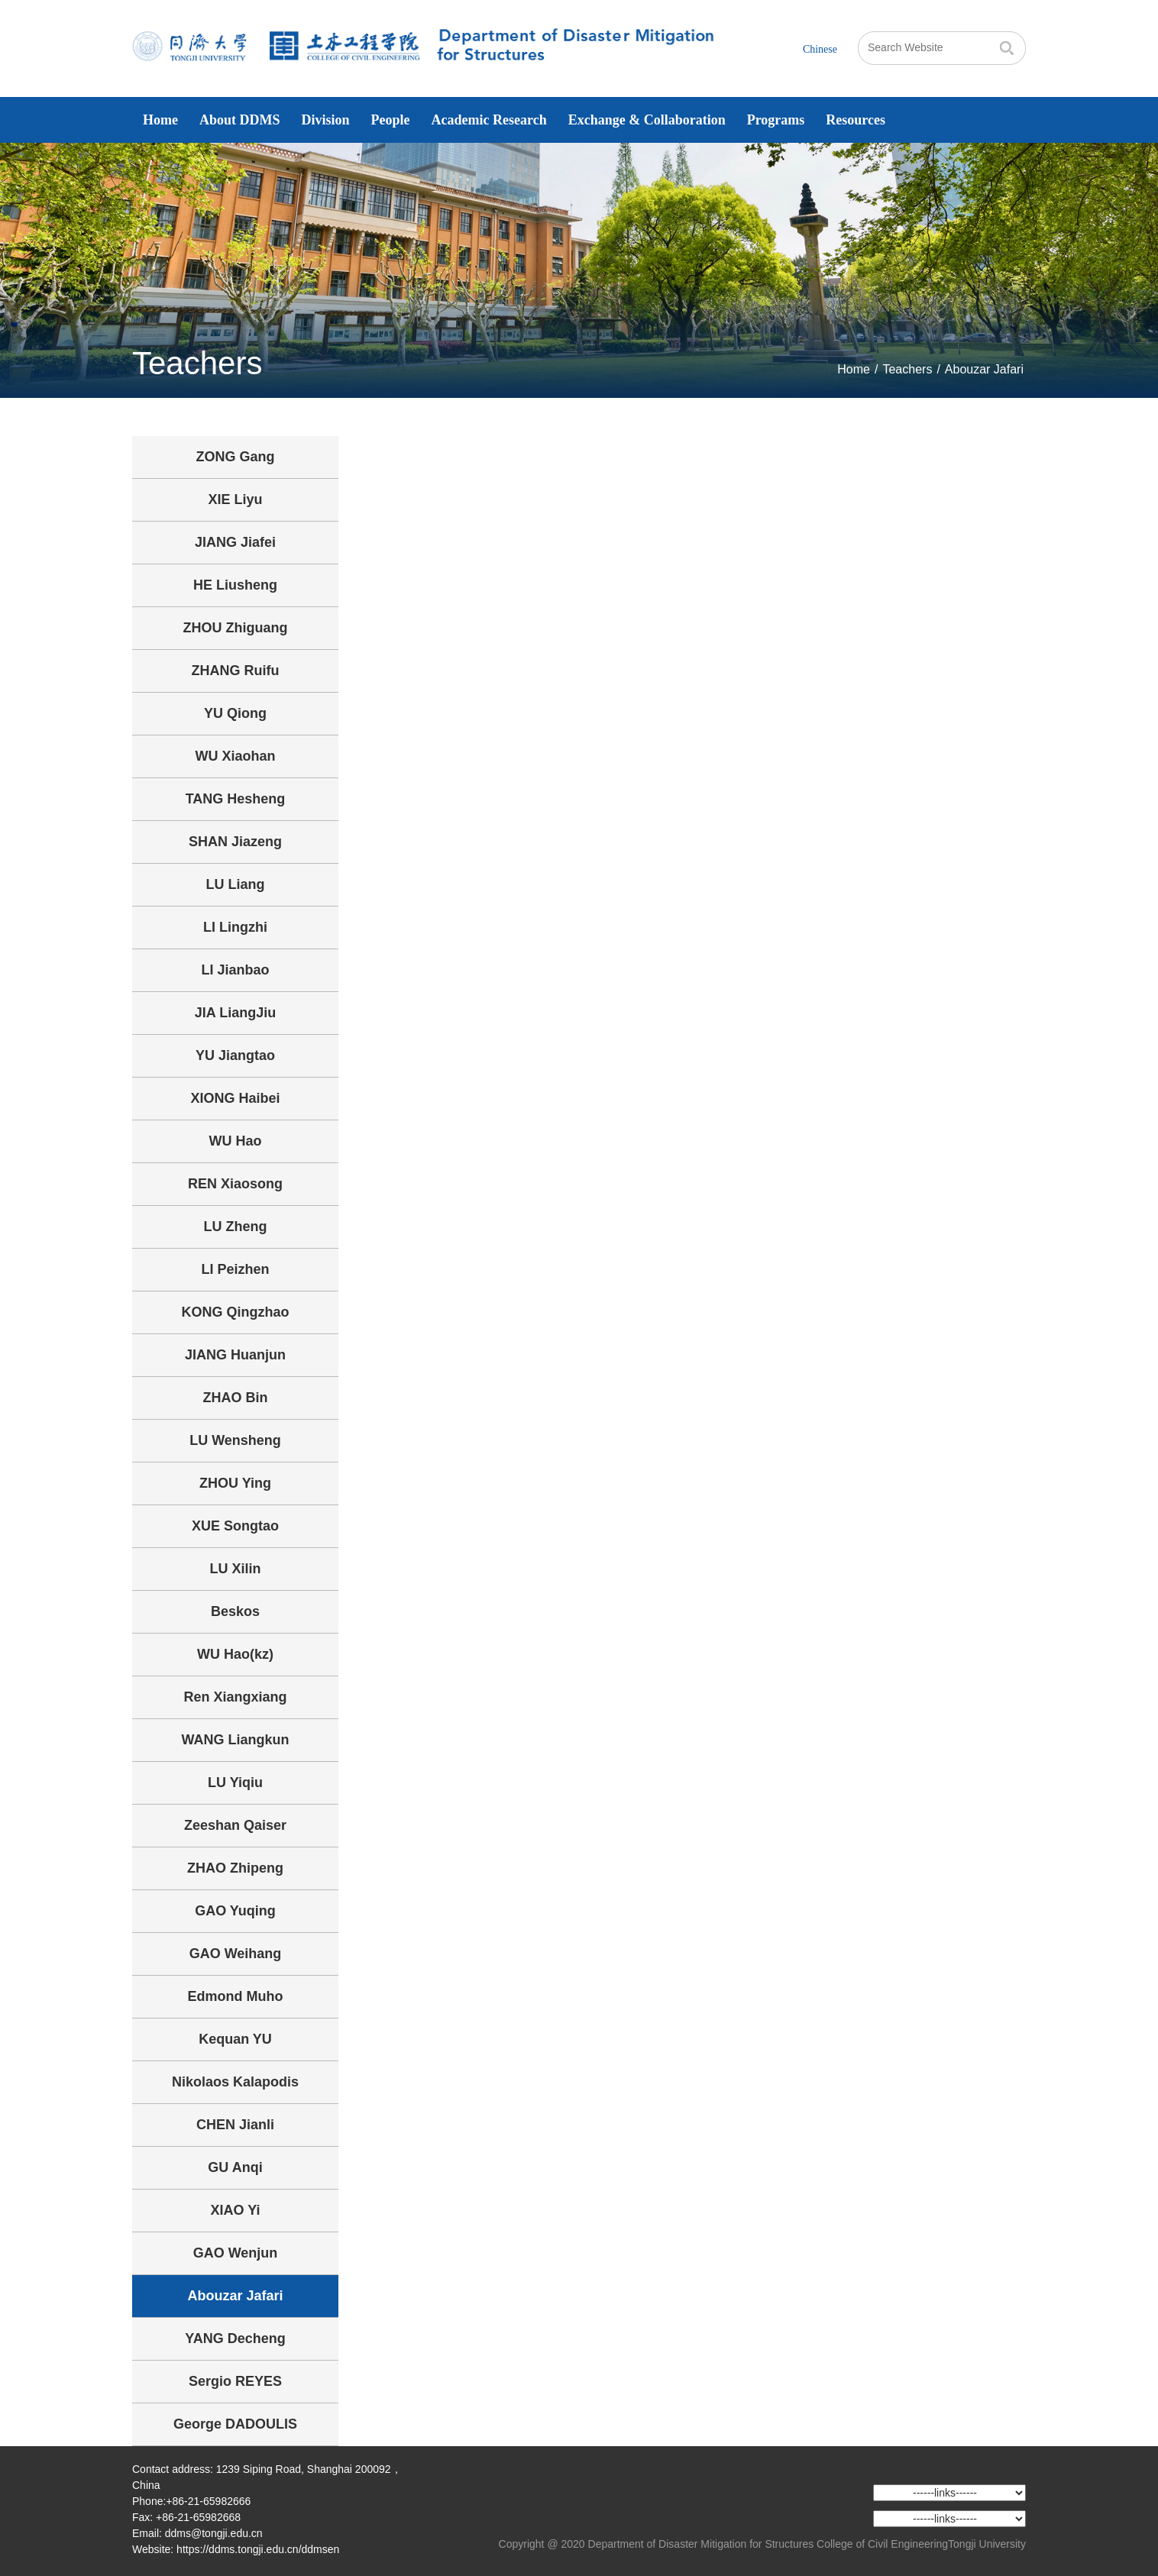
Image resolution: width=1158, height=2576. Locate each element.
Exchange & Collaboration (647, 120)
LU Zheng (235, 1226)
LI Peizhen (235, 1269)
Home (160, 120)
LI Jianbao (235, 970)
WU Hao (235, 1141)
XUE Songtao (235, 1526)
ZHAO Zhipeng (235, 1868)
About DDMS (239, 120)
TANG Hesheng (236, 798)
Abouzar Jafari (984, 369)
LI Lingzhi (235, 927)
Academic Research (489, 120)
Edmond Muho (235, 1996)
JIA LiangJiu (235, 1012)
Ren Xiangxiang (234, 1697)
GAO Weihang (235, 1953)
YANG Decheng (235, 2338)
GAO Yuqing (235, 1910)
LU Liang (235, 884)
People (390, 120)
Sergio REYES (235, 2381)
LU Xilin (235, 1568)
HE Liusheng (235, 585)
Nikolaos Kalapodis (235, 2082)
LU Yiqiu (235, 1782)
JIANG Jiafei (235, 542)
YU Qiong (235, 713)
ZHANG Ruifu (236, 670)
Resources (855, 120)
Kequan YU (235, 2039)
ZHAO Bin (235, 1397)
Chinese (820, 49)
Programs (776, 120)
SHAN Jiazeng (235, 841)
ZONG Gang (235, 456)
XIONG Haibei (235, 1098)
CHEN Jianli (235, 2124)
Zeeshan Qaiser (235, 1825)
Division (326, 120)
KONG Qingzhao (236, 1312)
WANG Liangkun (236, 1739)
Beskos (235, 1611)
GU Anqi (235, 2167)
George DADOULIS (235, 2424)
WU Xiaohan (235, 756)
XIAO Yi (235, 2210)
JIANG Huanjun (235, 1354)
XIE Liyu (235, 499)
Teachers (907, 369)
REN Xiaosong (235, 1183)
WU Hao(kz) (235, 1654)
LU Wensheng (235, 1440)
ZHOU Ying (235, 1483)
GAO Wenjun (235, 2253)
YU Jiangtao (235, 1055)
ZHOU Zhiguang (235, 627)
